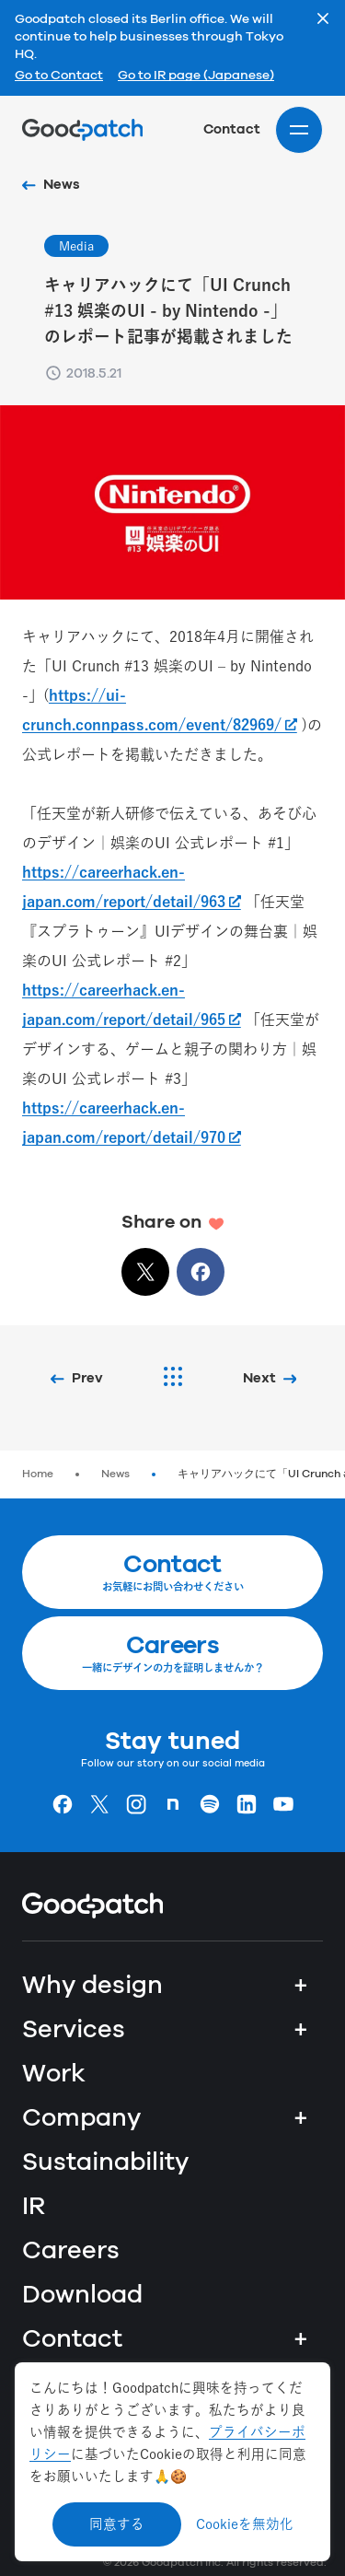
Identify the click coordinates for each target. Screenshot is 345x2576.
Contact (231, 129)
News (115, 1474)
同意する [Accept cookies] (116, 2524)
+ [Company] (300, 2118)
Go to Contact (59, 76)
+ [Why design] (300, 1986)
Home (37, 1474)
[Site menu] (299, 130)
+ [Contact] (300, 2339)
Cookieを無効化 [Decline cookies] (244, 2524)
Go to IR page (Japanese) (196, 76)
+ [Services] (300, 2030)
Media (76, 245)
